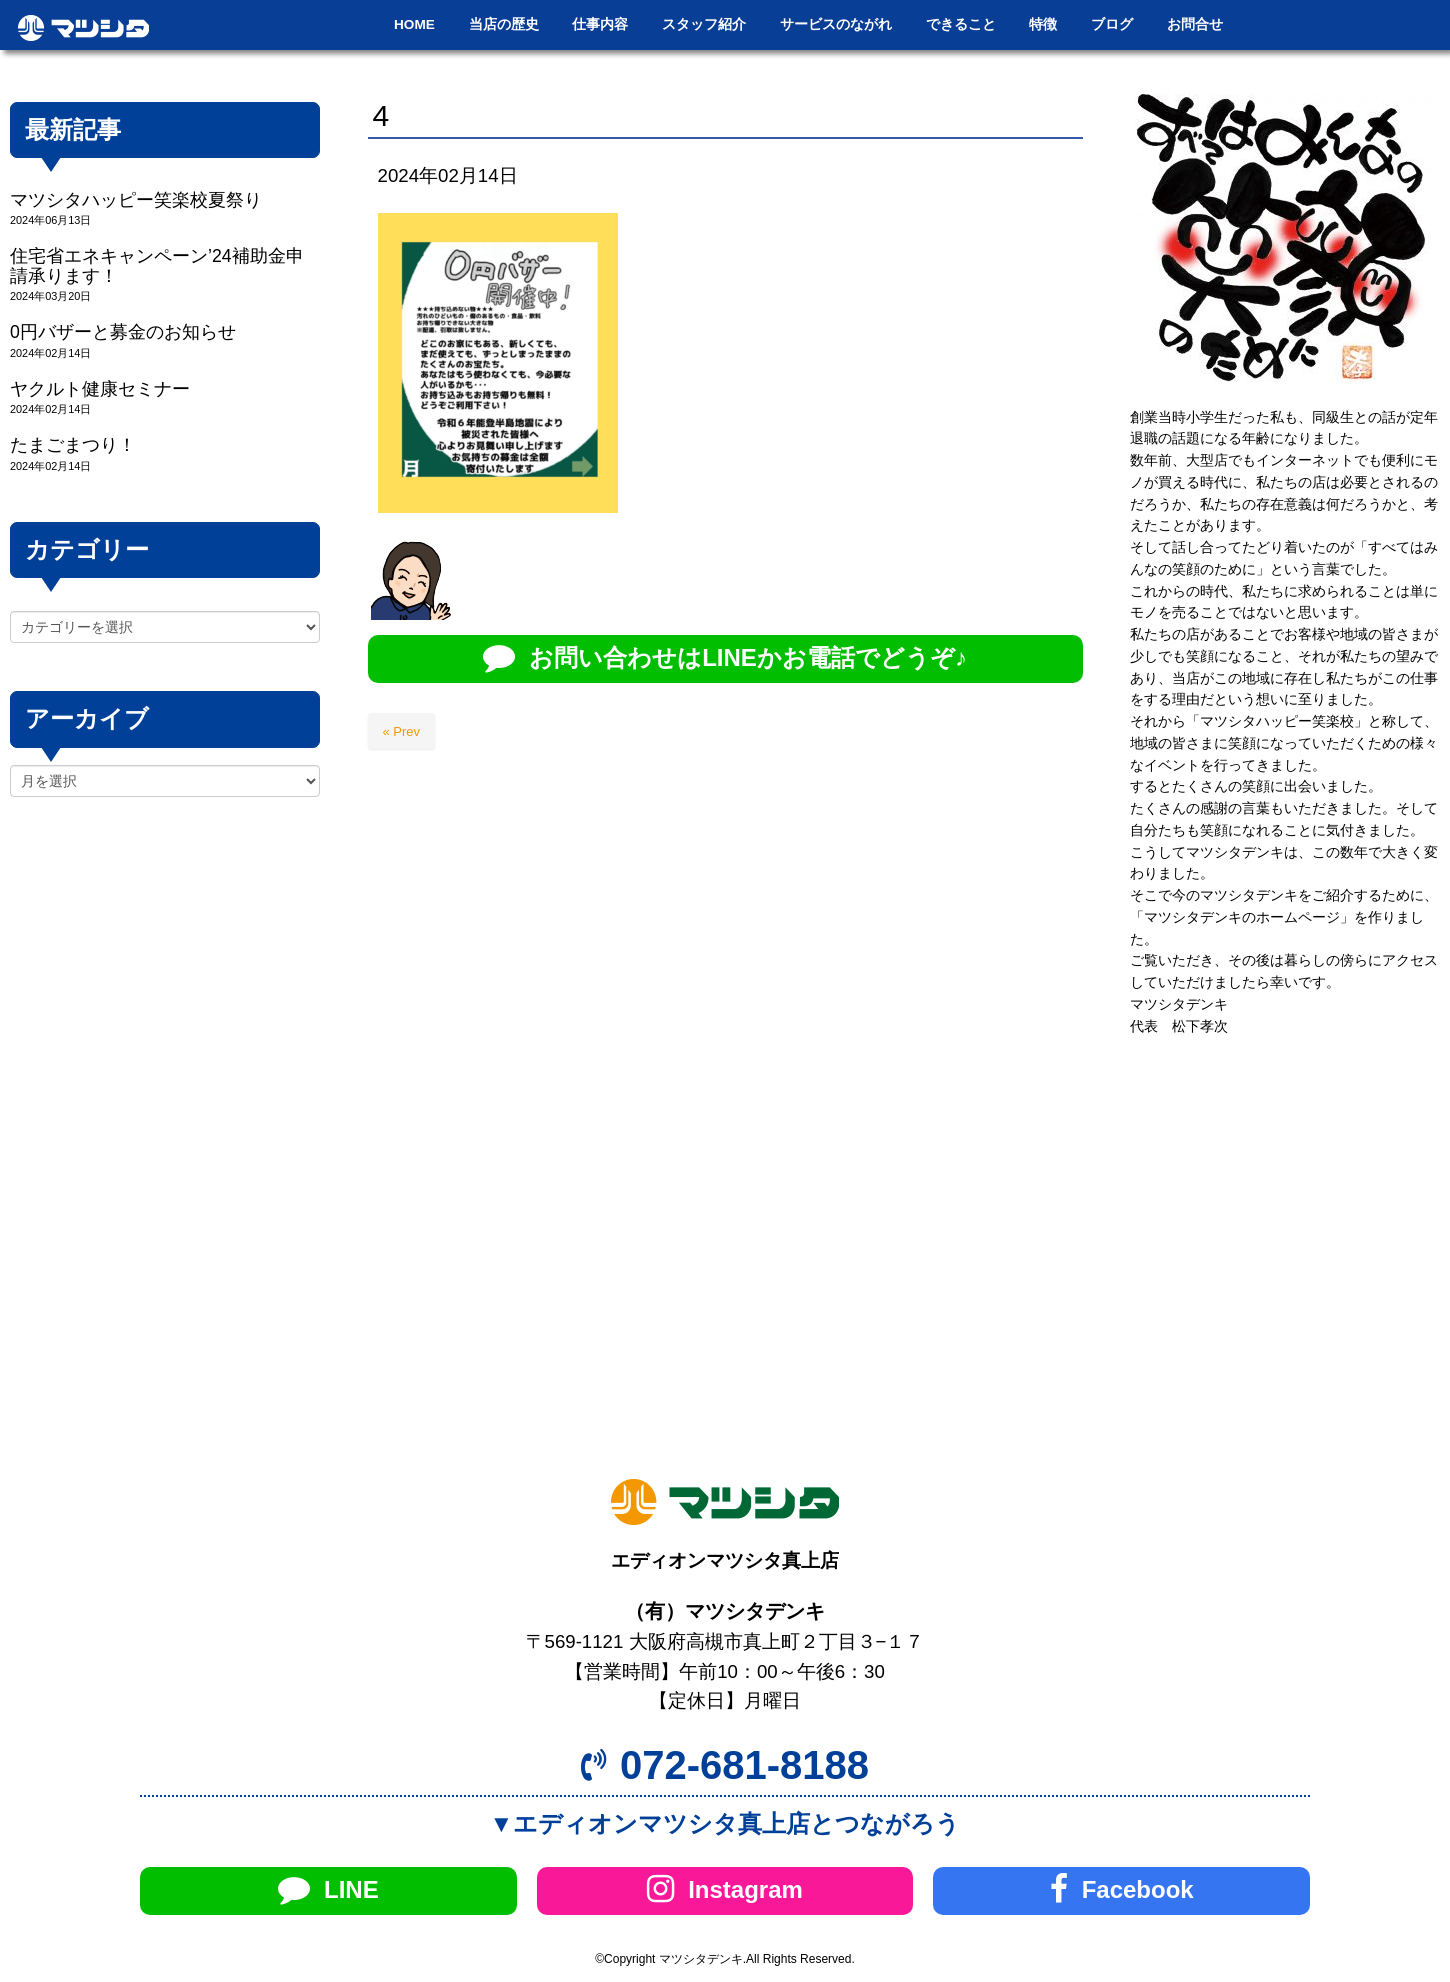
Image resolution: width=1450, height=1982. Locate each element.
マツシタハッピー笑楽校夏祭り (136, 200)
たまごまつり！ (73, 445)
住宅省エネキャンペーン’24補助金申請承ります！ (157, 265)
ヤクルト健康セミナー (100, 389)
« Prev (402, 731)
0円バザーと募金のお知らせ (123, 332)
